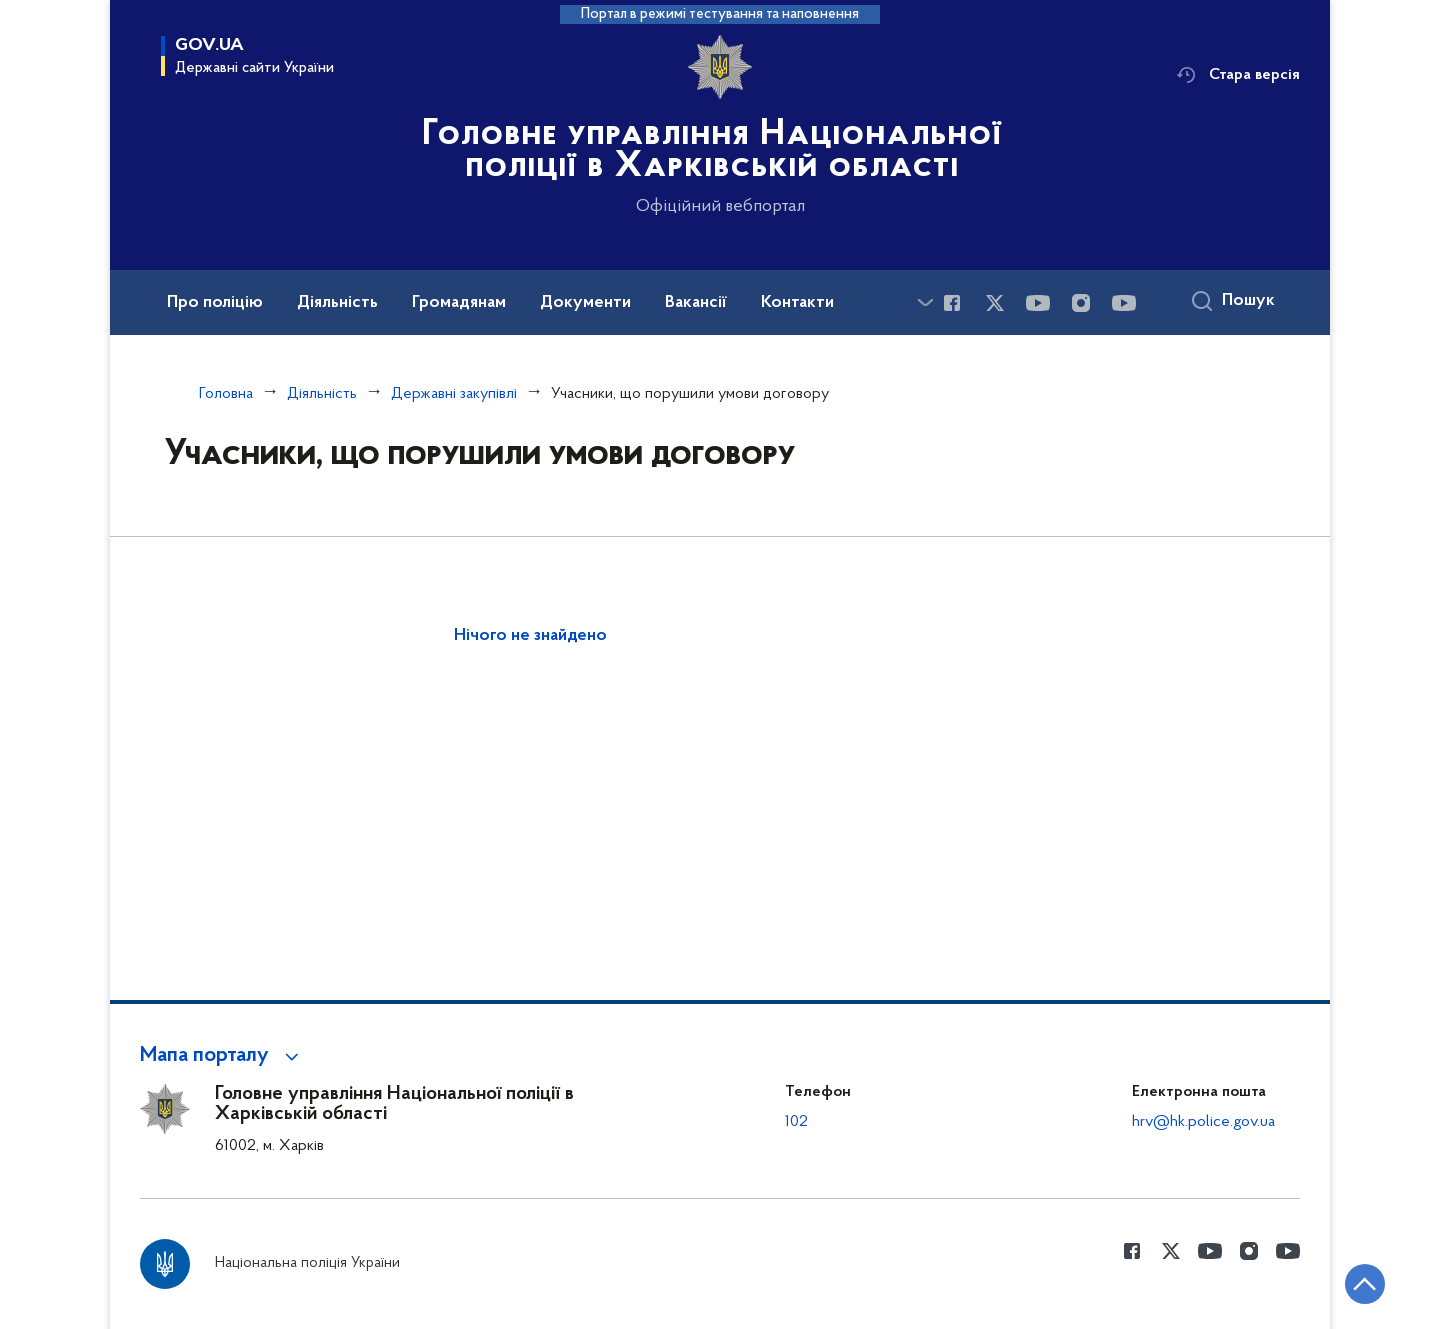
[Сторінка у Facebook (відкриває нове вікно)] (952, 303)
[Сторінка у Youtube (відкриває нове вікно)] (1038, 303)
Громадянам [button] (459, 303)
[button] (222, 1056)
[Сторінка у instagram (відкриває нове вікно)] (1081, 303)
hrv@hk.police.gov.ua (1203, 1122)
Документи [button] (585, 303)
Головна (226, 394)
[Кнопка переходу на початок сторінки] (1365, 1284)
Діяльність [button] (337, 303)
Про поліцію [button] (215, 303)
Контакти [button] (797, 303)
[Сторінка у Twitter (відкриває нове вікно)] (995, 303)
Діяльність (322, 394)
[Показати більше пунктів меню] (925, 302)
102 (796, 1122)
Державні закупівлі (454, 394)
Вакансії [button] (696, 303)
